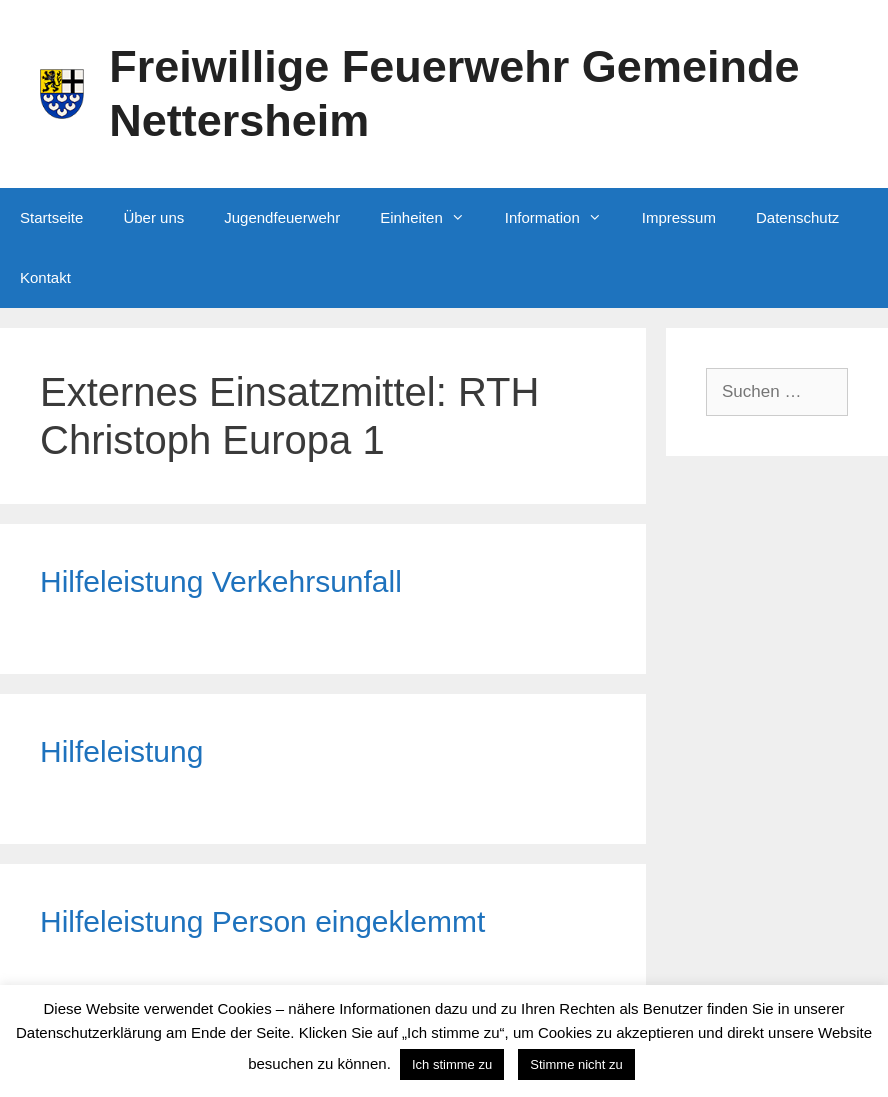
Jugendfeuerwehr (282, 217)
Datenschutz (797, 217)
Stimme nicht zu (576, 1064)
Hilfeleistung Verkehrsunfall (221, 581)
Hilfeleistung (121, 751)
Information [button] (563, 218)
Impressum (679, 217)
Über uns (153, 217)
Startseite (51, 217)
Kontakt (45, 277)
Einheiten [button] (432, 218)
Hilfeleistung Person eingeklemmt (262, 921)
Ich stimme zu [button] (452, 1064)
